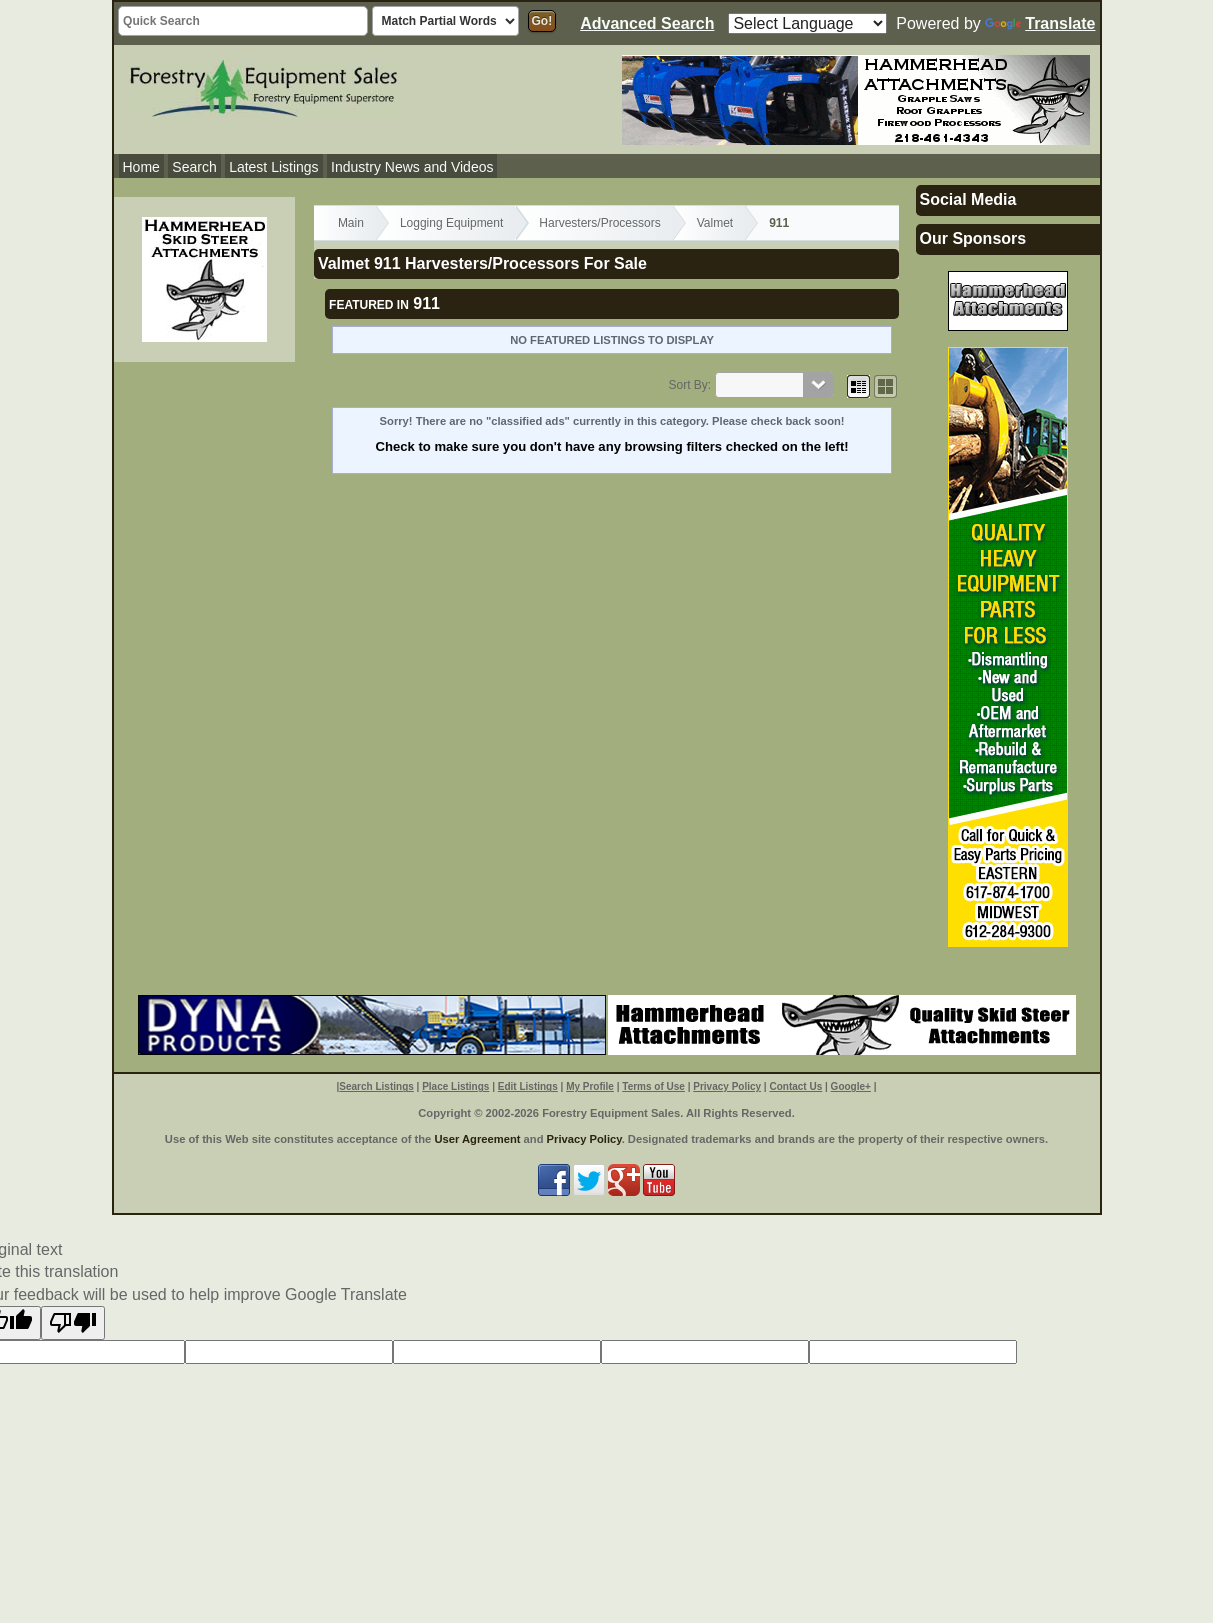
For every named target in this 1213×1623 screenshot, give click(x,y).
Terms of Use (653, 1086)
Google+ (851, 1086)
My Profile (590, 1086)
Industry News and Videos (412, 167)
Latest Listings (274, 167)
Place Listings (455, 1086)
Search (194, 167)
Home (141, 167)
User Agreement (477, 1139)
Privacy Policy (727, 1086)
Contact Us (795, 1086)
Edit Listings (528, 1086)
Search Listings (376, 1086)
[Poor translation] (73, 1323)
